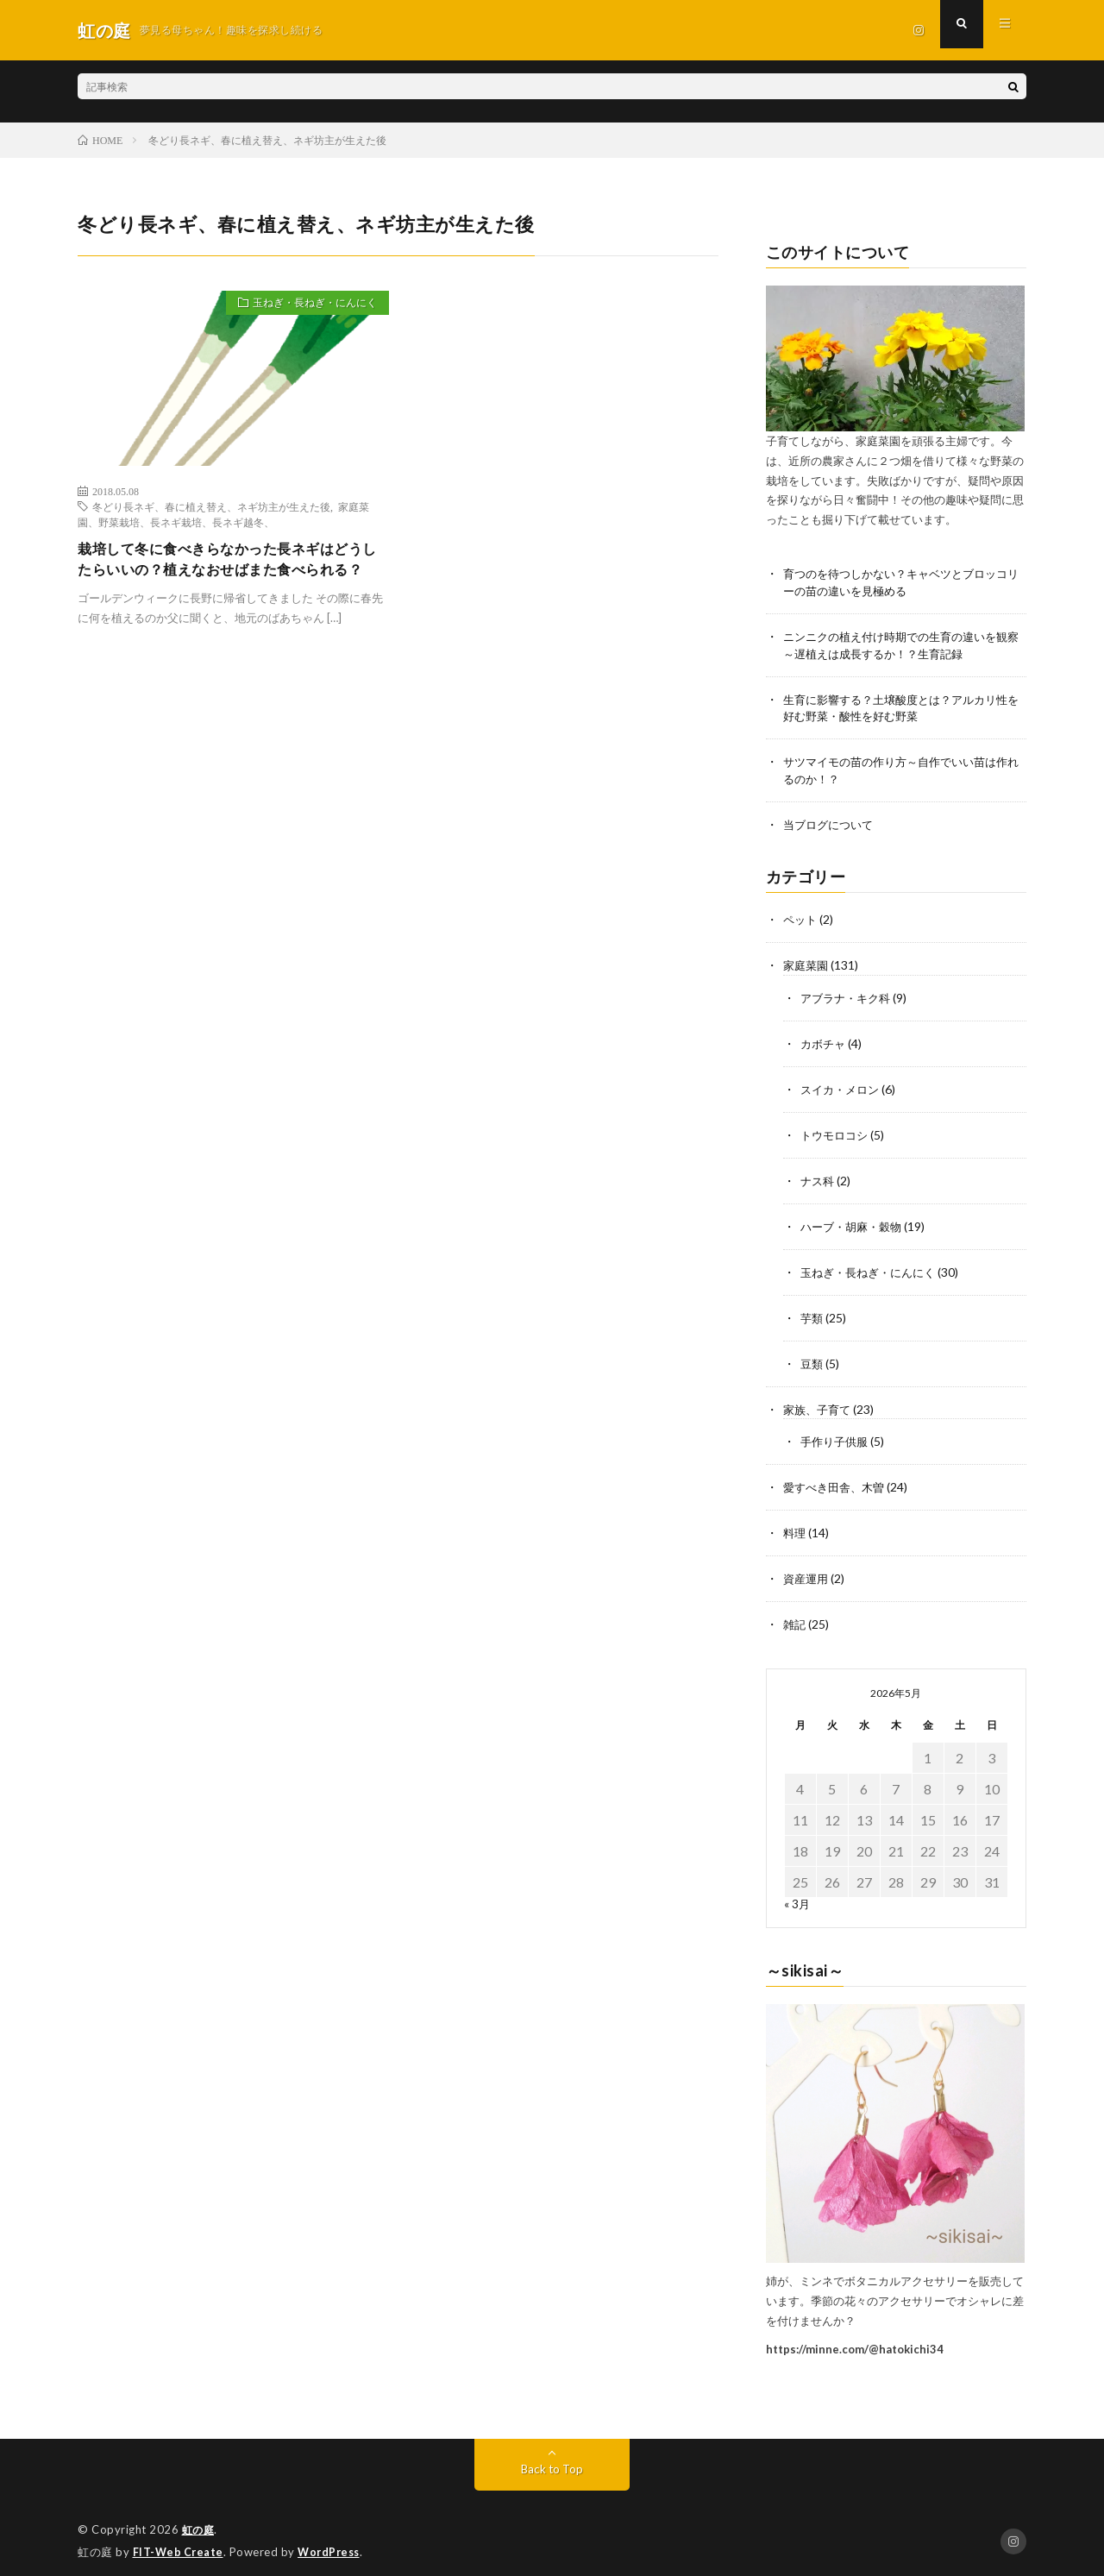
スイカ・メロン (842, 1085)
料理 (795, 1521)
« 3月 (797, 1889)
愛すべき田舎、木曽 (837, 1476)
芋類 (812, 1310)
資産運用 (807, 1566)
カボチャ (824, 1041)
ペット (801, 919)
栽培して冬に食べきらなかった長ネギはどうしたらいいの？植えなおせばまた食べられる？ (229, 573)
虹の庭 (199, 2516)
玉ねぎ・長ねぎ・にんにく (304, 305)
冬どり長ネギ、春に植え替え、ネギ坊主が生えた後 (211, 506)
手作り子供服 (836, 1431)
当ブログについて (831, 825)
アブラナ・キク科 (848, 996)
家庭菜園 (807, 964)
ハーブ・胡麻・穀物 (854, 1220)
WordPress (333, 2537)
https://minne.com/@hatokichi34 (855, 2334)
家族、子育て (819, 1399)
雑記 (795, 1611)
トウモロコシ (836, 1130)
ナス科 (818, 1175)
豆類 (812, 1355)
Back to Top (552, 2454)
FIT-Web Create (179, 2537)
